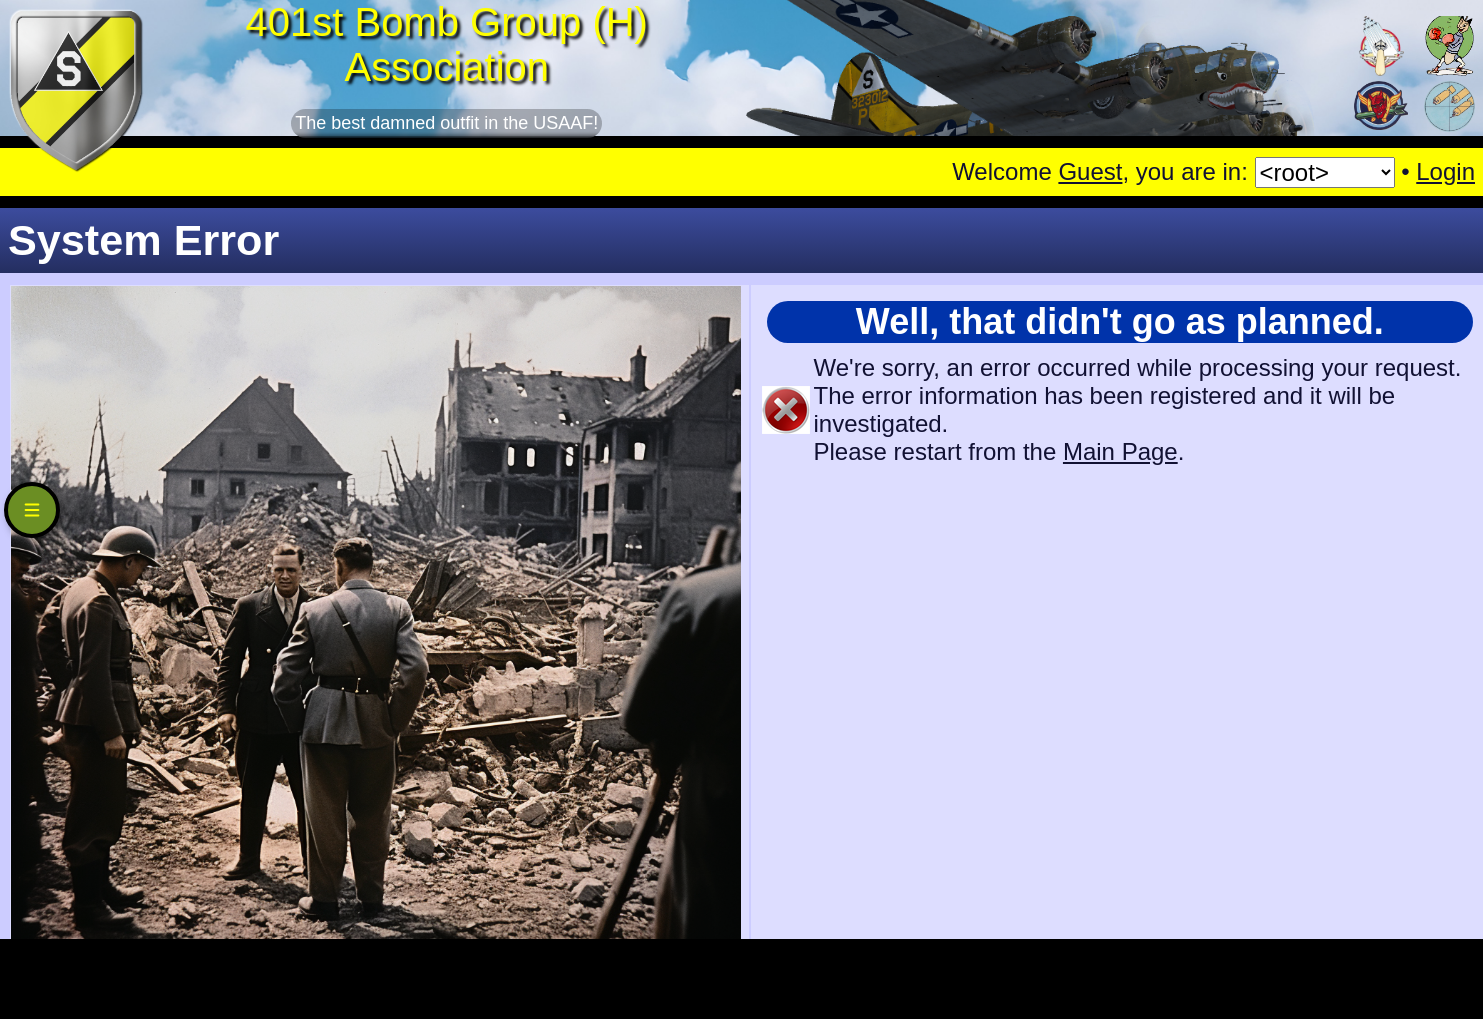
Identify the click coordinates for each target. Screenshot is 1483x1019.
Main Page (1120, 451)
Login (1445, 171)
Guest (1090, 171)
